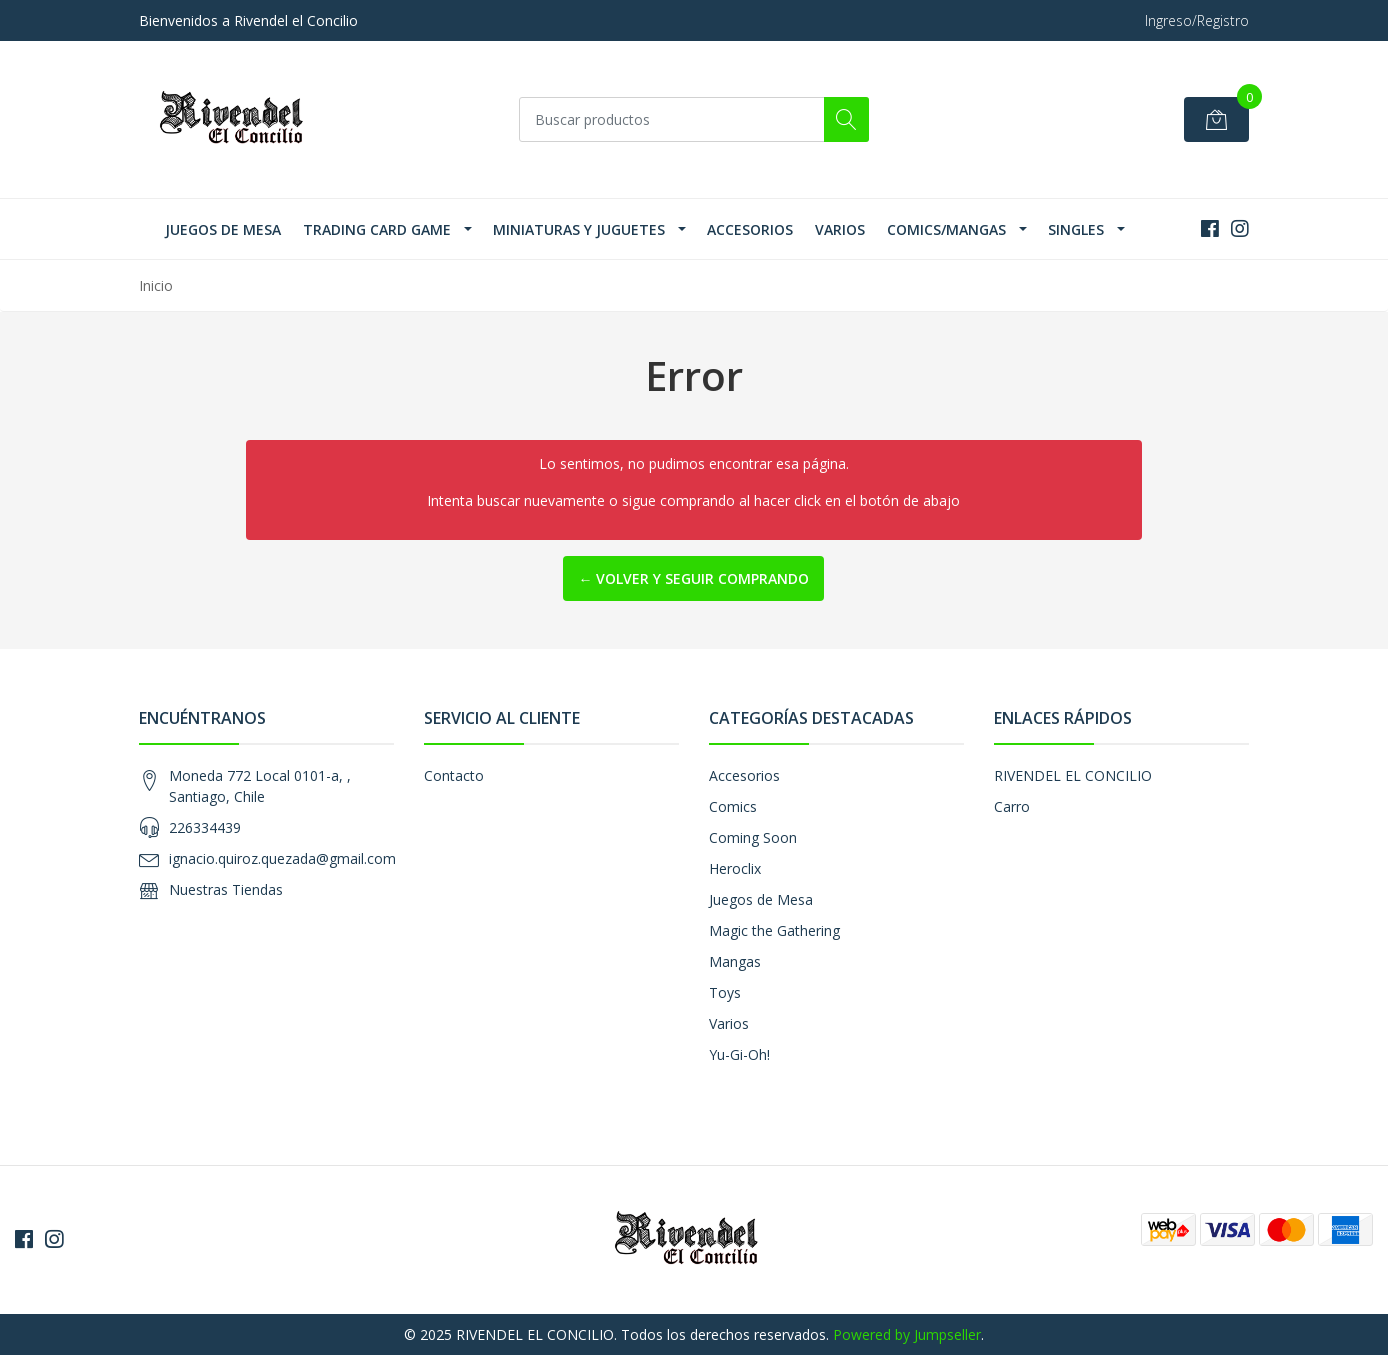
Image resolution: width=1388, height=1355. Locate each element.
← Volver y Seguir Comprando (693, 578)
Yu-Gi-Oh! (739, 1054)
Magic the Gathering (774, 930)
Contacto (454, 775)
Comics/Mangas (946, 229)
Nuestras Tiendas (226, 889)
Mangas (735, 961)
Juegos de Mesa (223, 229)
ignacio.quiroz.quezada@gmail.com (282, 858)
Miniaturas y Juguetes (579, 229)
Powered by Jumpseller (907, 1334)
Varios (840, 229)
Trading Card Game (377, 229)
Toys (725, 992)
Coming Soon (753, 837)
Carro (1012, 806)
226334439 (205, 827)
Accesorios (750, 229)
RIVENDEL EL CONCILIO (1073, 775)
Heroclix (735, 868)
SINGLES (1076, 229)
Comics (733, 806)
